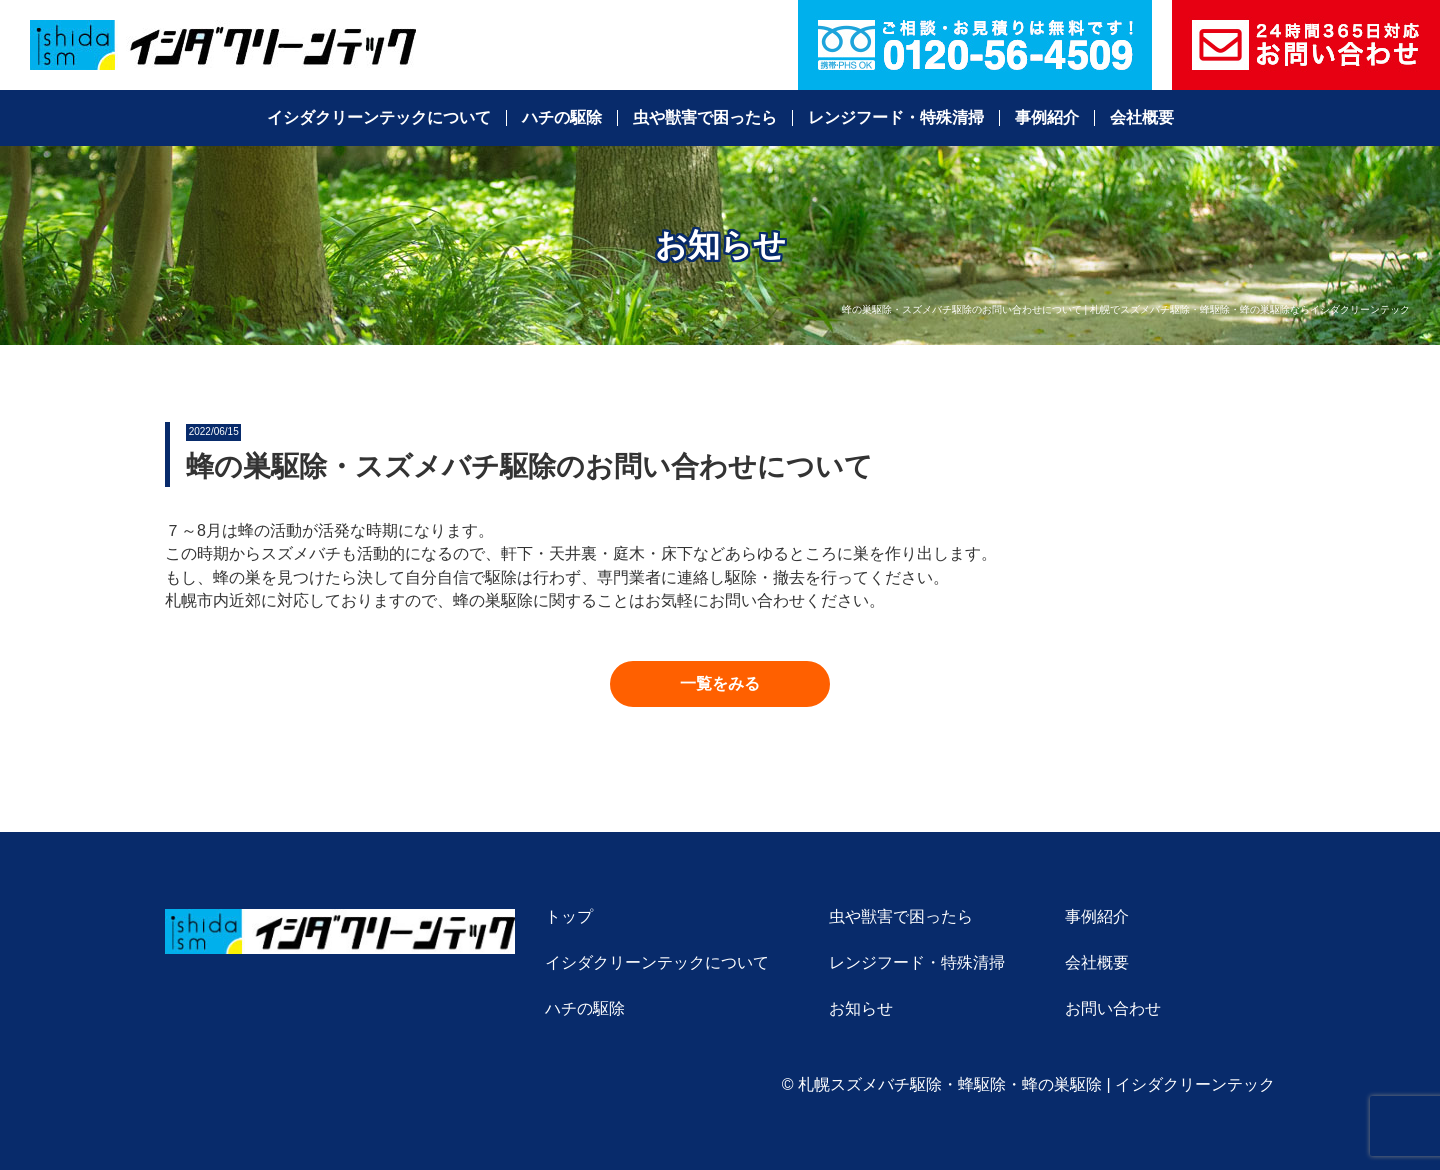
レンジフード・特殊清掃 (896, 118)
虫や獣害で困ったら (705, 118)
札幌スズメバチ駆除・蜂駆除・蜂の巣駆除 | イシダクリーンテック (1036, 1084)
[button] (720, 684)
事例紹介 (1047, 118)
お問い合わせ (1113, 1008)
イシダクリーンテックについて (379, 118)
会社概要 (1142, 118)
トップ (569, 916)
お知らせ (861, 1008)
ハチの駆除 (562, 118)
